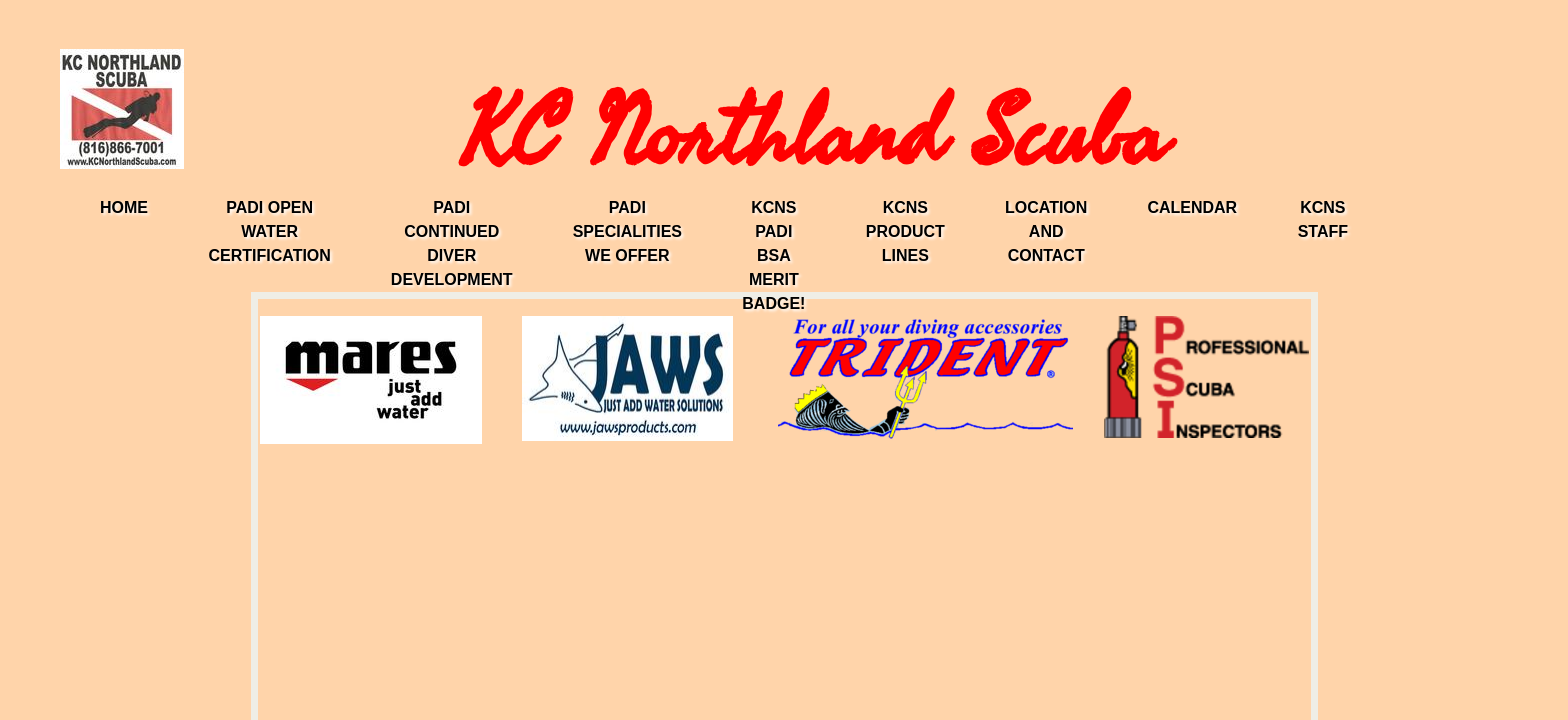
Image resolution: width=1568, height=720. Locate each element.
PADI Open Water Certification (269, 231)
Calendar (1192, 207)
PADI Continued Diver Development (452, 243)
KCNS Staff (1323, 219)
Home (124, 207)
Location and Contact (1046, 231)
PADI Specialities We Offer (627, 231)
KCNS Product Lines (905, 231)
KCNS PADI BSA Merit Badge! (773, 255)
